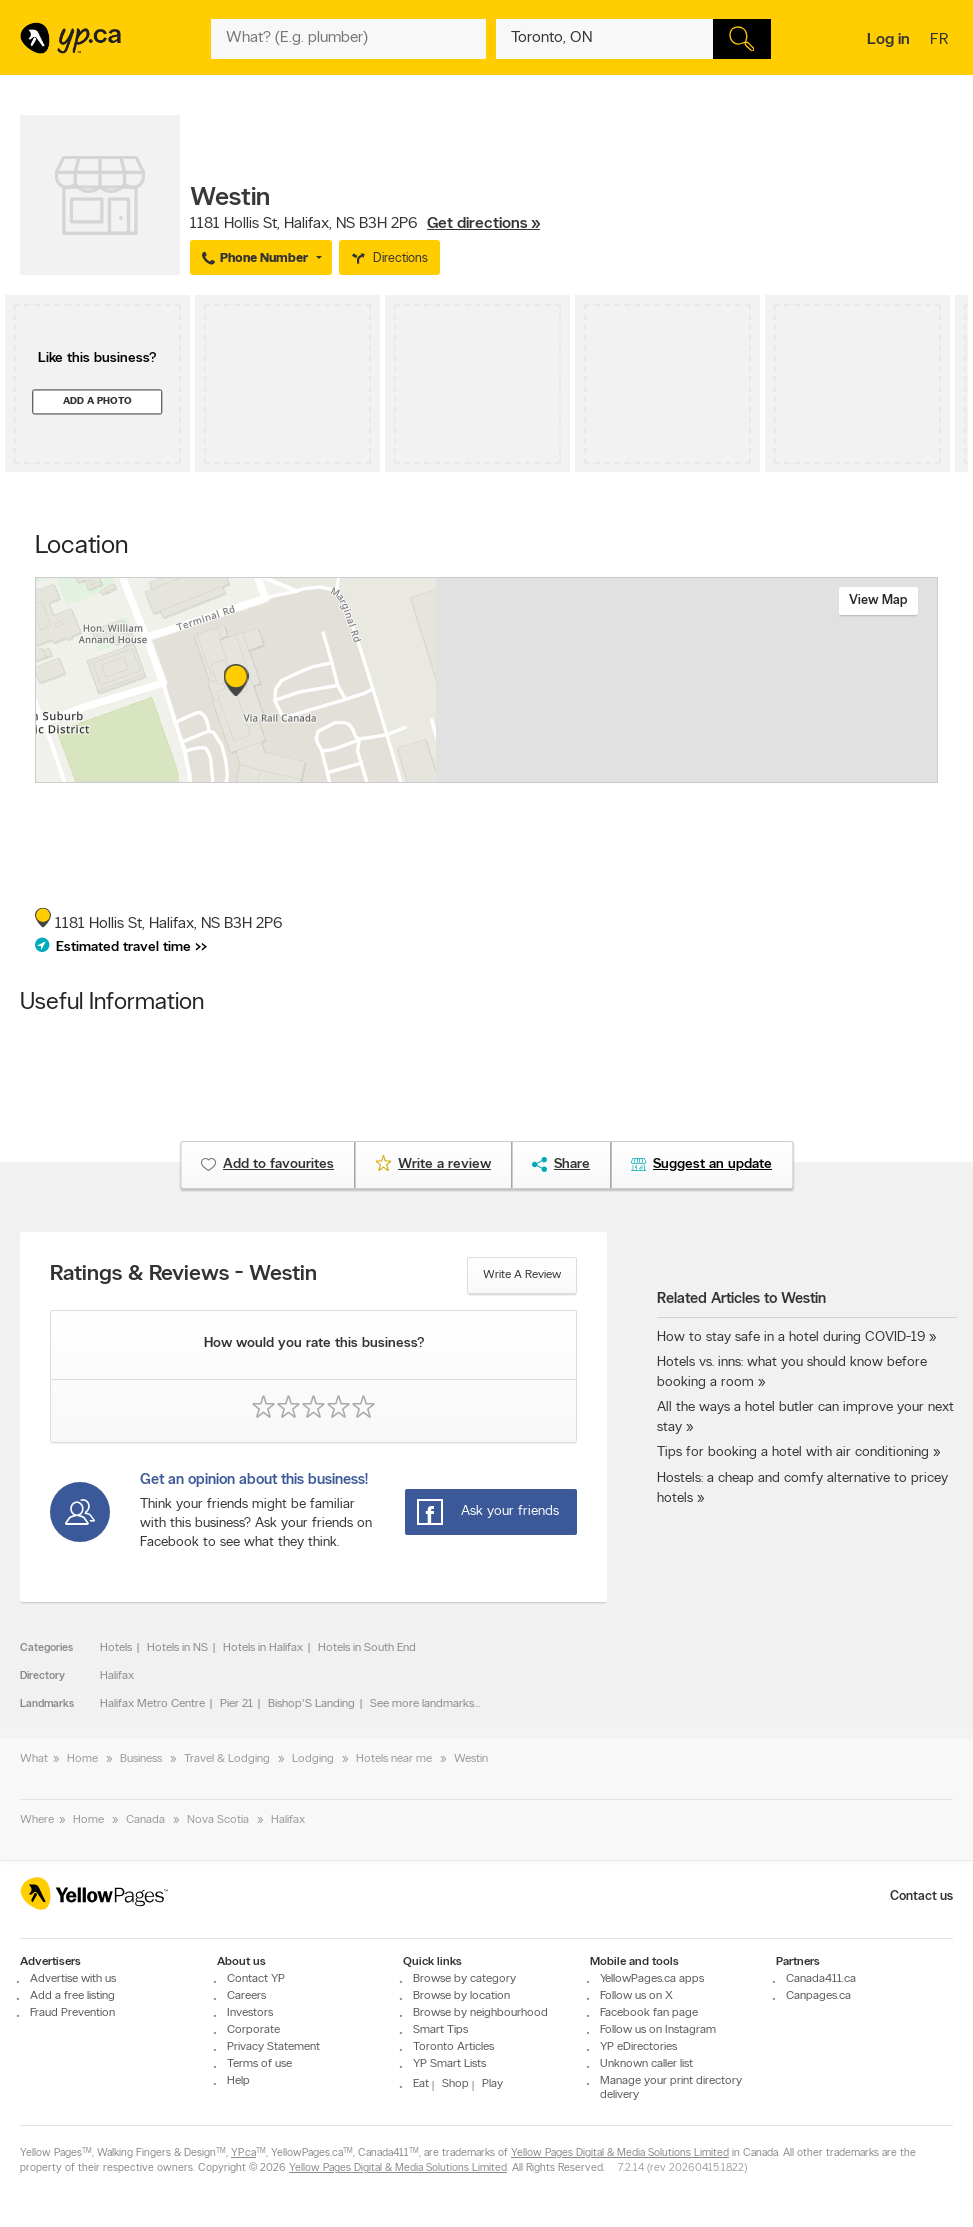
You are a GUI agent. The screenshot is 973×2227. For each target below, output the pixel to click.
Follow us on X (636, 1996)
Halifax (117, 1676)
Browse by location (461, 1996)
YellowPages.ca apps (652, 1979)
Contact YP (256, 1979)
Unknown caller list (646, 2064)
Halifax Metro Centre (152, 1704)
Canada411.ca (821, 1979)
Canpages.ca (818, 1996)
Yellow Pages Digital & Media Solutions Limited (620, 2153)
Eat (421, 2084)
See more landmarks (422, 1704)
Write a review (522, 1275)
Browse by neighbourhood (480, 2013)
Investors (250, 2013)
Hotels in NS (177, 1648)
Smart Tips (440, 2030)
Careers (246, 1996)
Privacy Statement (273, 2047)
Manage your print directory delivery (671, 2088)
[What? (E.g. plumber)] (348, 39)
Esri (608, 772)
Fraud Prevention (72, 2013)
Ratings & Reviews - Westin (183, 1275)
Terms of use (259, 2064)
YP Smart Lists (449, 2064)
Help (238, 2081)
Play (492, 2084)
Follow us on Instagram (658, 2030)
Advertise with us (73, 1979)
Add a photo (97, 401)
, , (365, 224)
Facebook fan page (649, 2013)
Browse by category (464, 1979)
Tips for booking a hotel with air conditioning (793, 1452)
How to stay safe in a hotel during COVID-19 (791, 1337)
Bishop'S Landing (311, 1704)
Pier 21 (236, 1704)
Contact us (921, 1896)
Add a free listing (72, 1996)
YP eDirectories (638, 2047)
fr (941, 41)
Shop (455, 2084)
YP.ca (243, 2153)
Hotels (116, 1648)
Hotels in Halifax (263, 1648)
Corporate (253, 2030)
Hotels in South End (367, 1648)
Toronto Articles (453, 2047)
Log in (888, 40)
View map (878, 600)
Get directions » (483, 224)
